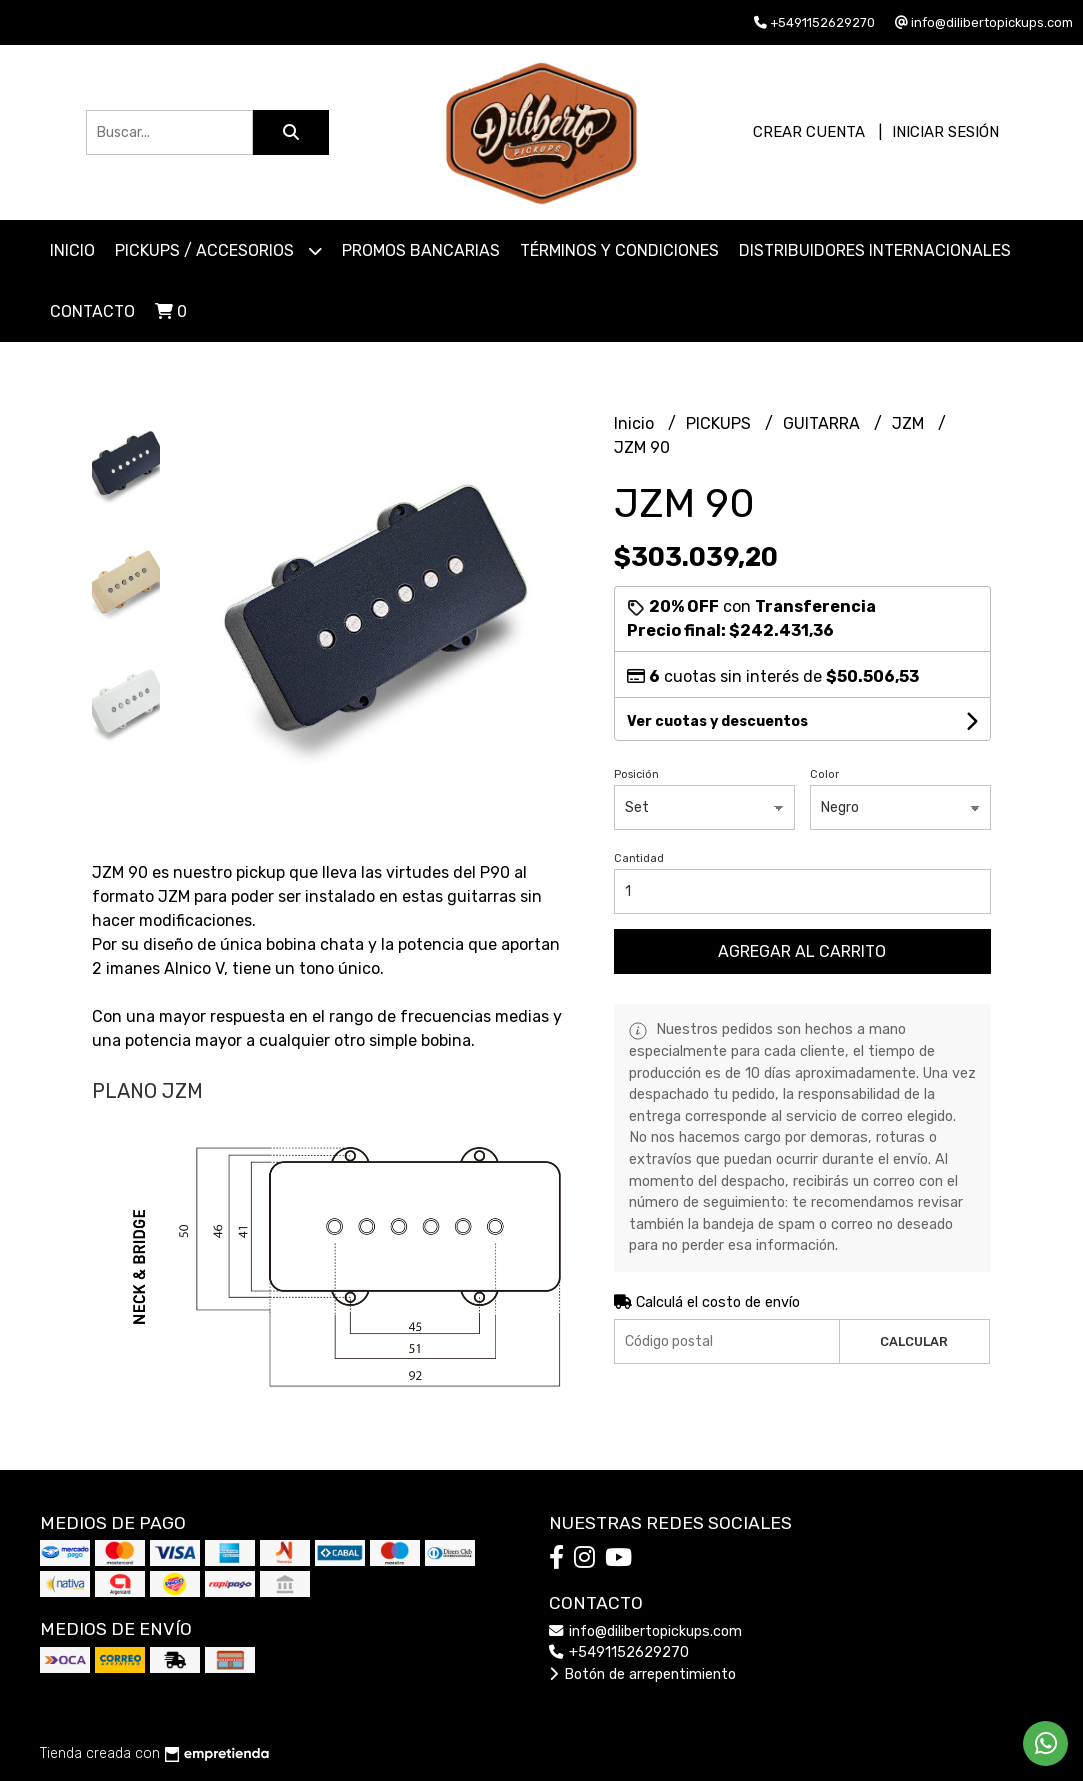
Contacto (92, 311)
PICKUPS (720, 423)
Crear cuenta (809, 132)
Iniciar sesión (945, 132)
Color (824, 774)
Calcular (914, 1341)
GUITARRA (823, 423)
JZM (910, 423)
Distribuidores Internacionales (875, 250)
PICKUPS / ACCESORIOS (218, 250)
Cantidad (639, 858)
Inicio (72, 250)
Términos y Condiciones (619, 250)
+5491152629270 (619, 1652)
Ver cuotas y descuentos (717, 721)
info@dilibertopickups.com (645, 1631)
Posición (636, 774)
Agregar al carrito (802, 951)
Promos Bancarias (421, 250)
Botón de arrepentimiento (642, 1674)
